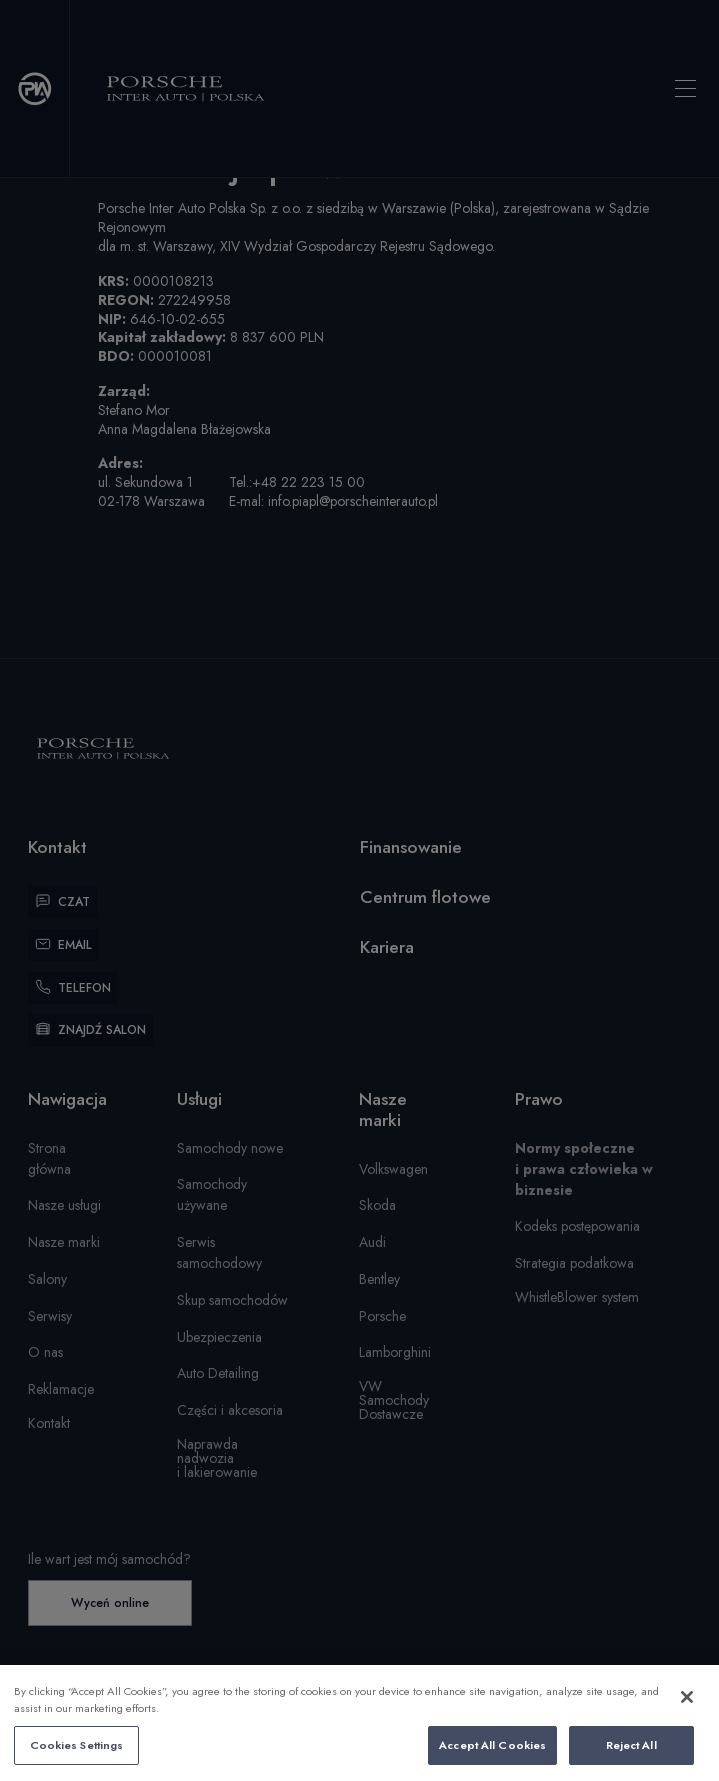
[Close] (687, 1715)
